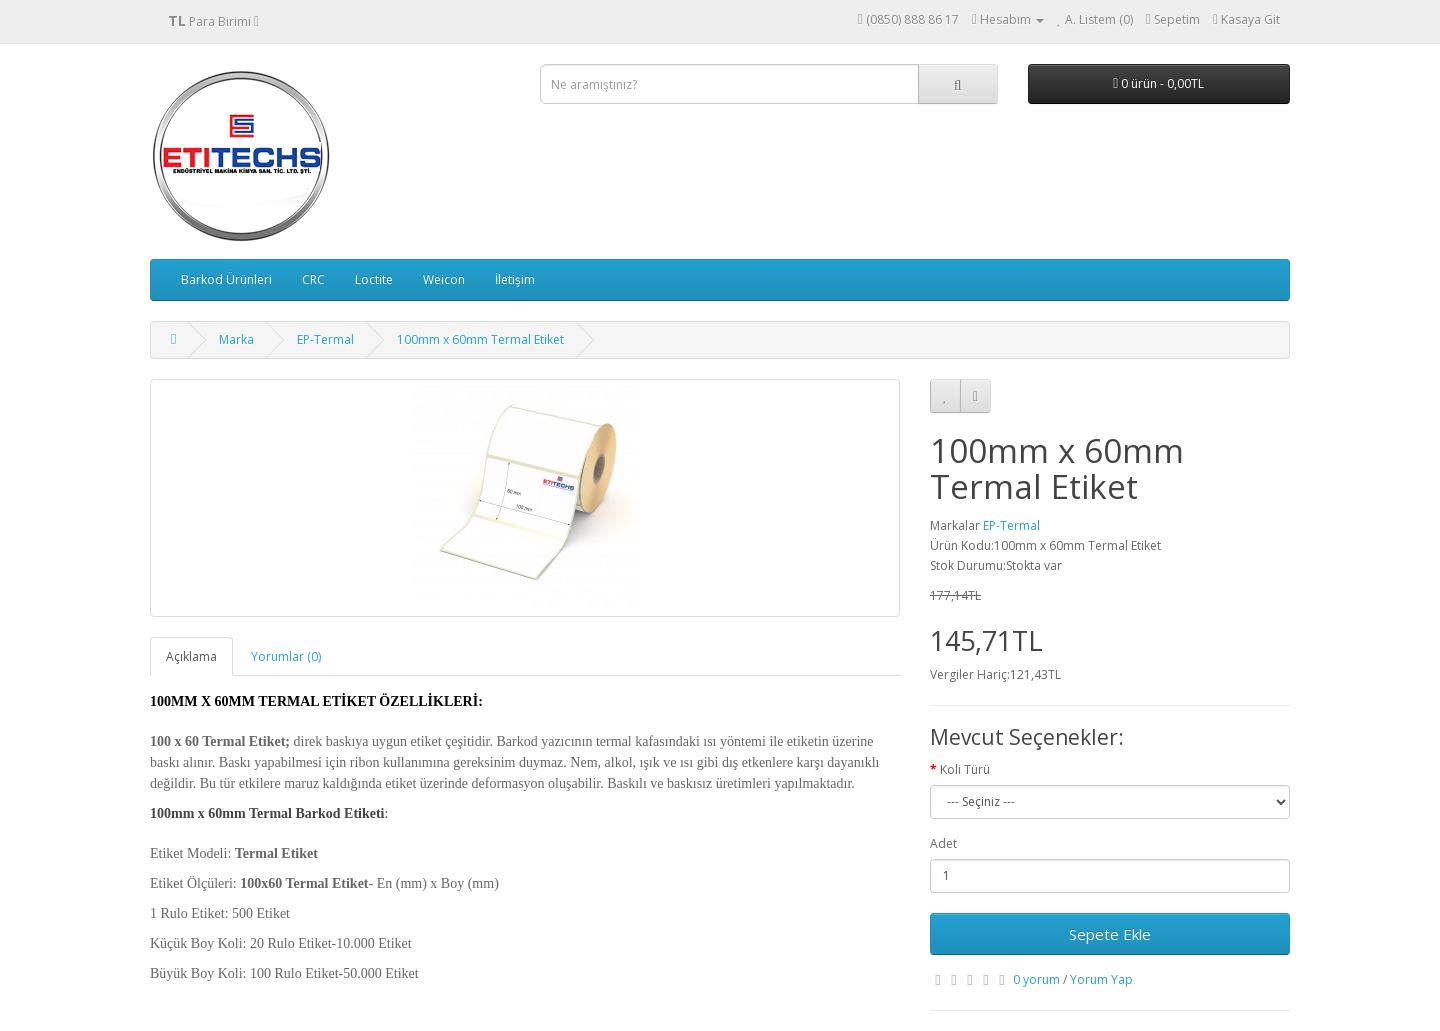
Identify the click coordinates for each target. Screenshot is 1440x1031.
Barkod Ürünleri (226, 279)
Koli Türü (965, 769)
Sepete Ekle (1110, 934)
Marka (236, 339)
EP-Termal (325, 339)
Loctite (374, 279)
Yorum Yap (1101, 979)
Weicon (444, 279)
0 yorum (1036, 979)
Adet (943, 843)
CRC (313, 279)
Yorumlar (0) (286, 656)
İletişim (515, 279)
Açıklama (191, 656)
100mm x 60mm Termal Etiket (480, 339)
